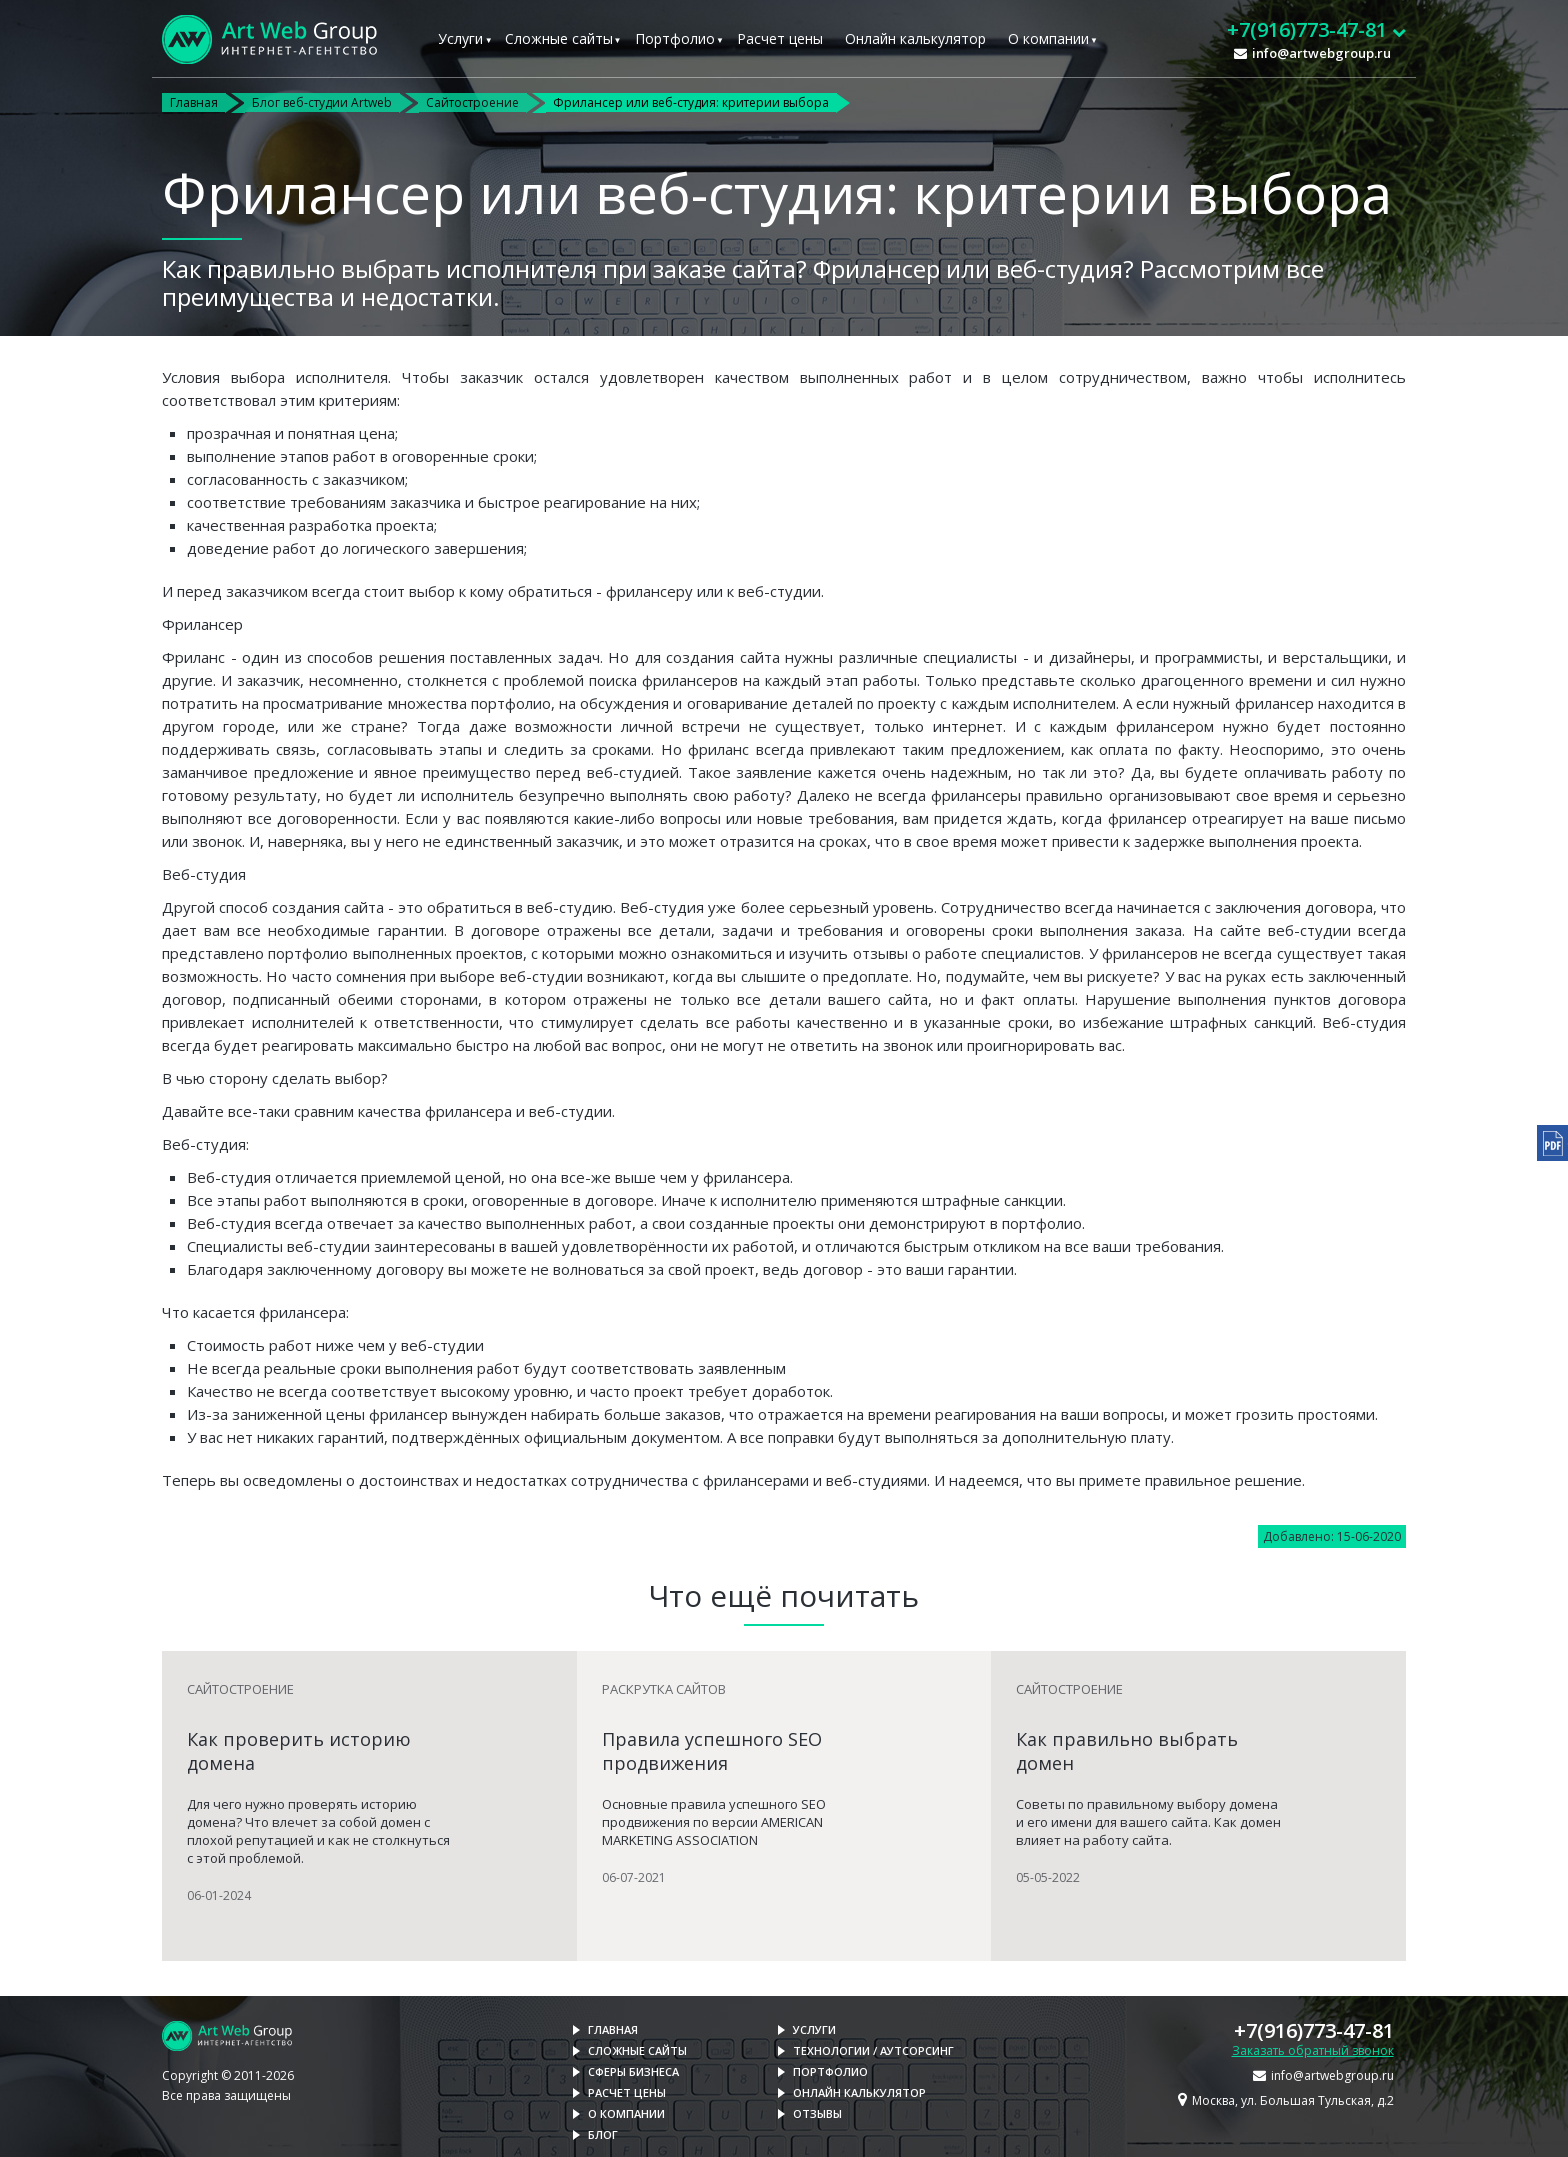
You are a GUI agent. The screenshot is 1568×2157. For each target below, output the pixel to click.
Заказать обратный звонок (1313, 2050)
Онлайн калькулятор (915, 38)
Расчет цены (780, 38)
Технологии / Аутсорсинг (873, 2050)
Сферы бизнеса (633, 2071)
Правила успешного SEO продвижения (712, 1751)
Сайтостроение (472, 102)
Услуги (460, 38)
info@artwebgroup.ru (1321, 53)
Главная (194, 102)
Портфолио (675, 38)
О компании (1048, 38)
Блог (603, 2134)
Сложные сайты (559, 38)
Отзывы (817, 2113)
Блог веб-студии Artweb (322, 102)
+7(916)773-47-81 (1314, 2030)
